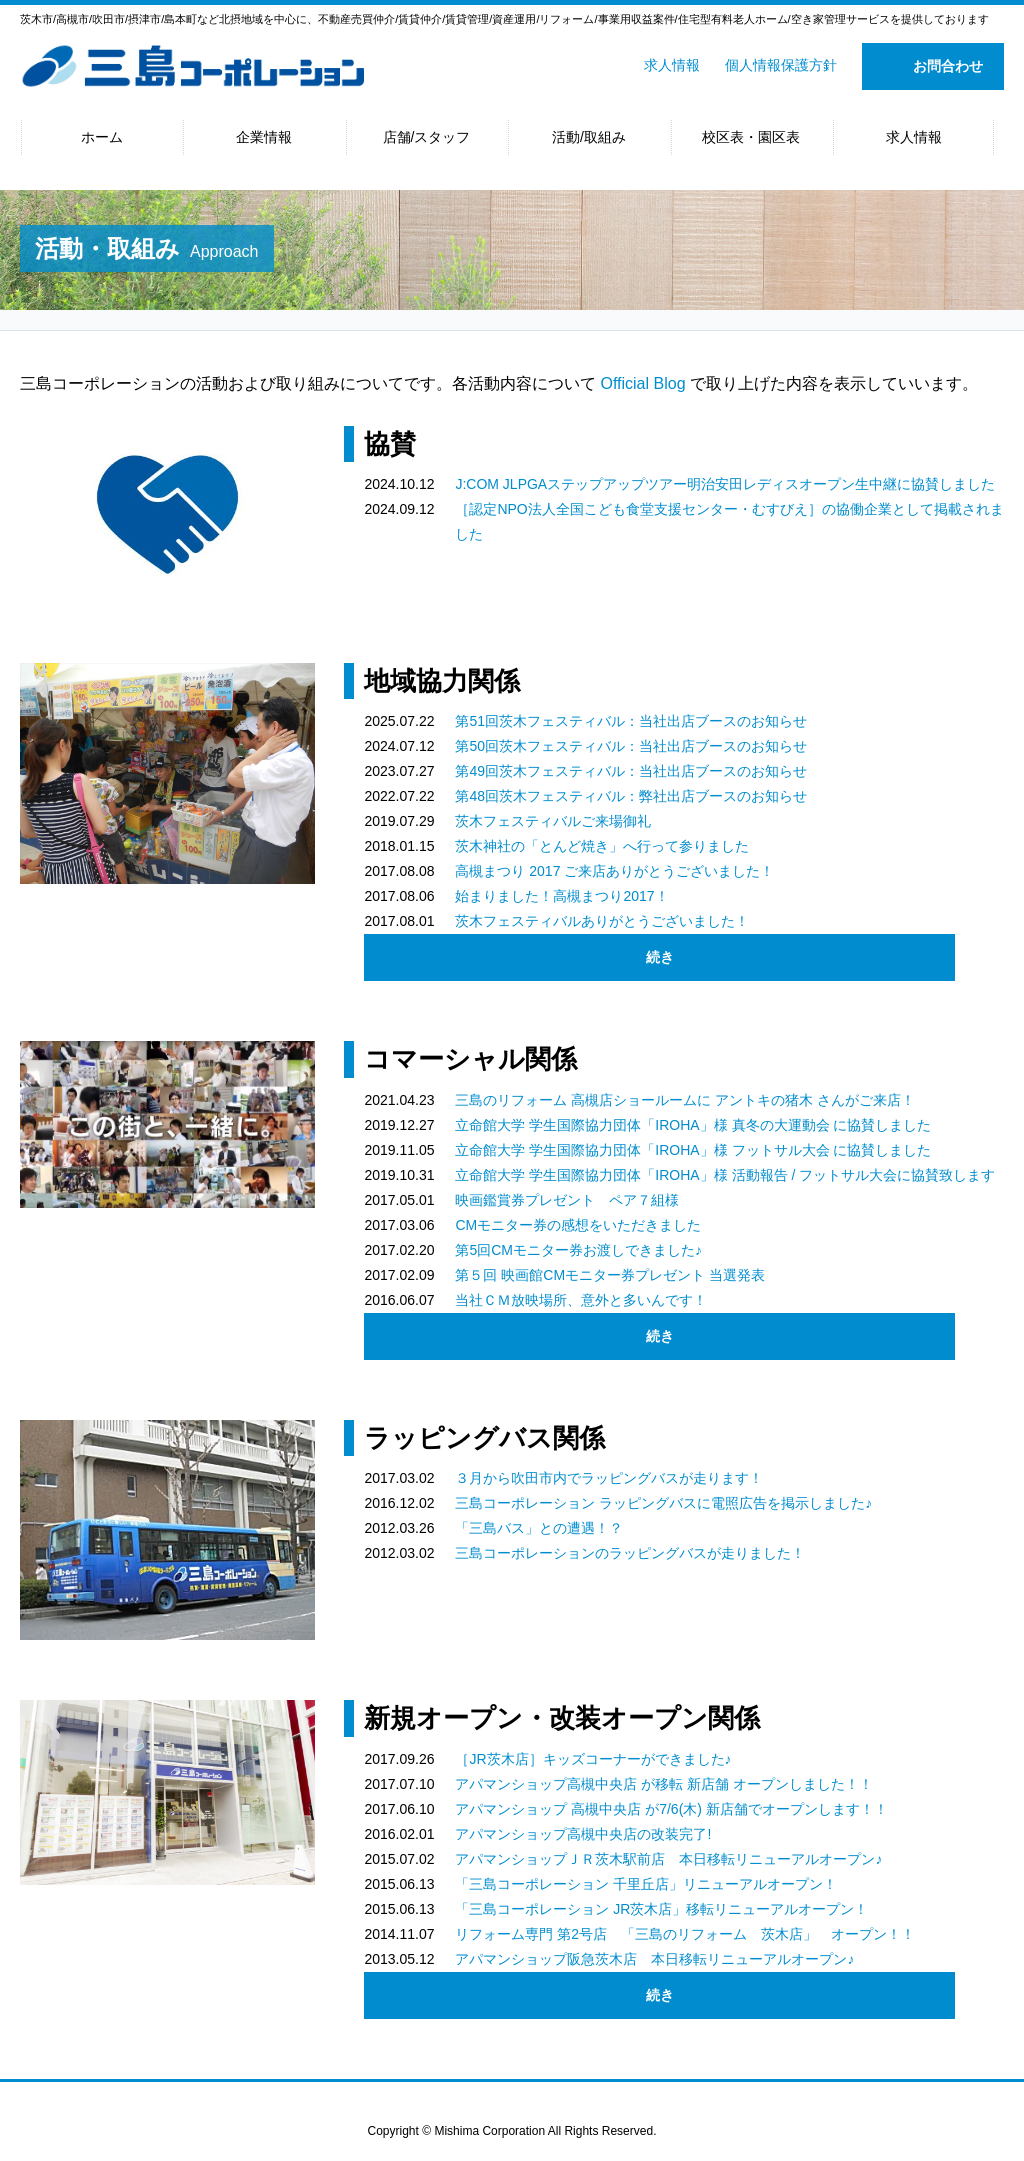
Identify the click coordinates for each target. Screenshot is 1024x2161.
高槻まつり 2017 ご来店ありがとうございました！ (614, 871)
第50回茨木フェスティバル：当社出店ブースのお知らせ (631, 746)
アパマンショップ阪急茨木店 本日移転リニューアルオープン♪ (654, 1959)
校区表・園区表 (751, 137)
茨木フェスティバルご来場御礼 (553, 821)
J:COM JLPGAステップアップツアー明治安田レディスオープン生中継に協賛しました (725, 484)
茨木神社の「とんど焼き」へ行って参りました (602, 846)
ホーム (102, 137)
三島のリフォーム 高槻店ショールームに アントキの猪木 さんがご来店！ (685, 1100)
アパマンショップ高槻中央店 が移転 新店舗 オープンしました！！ (664, 1784)
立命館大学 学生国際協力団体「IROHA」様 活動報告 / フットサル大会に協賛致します (725, 1175)
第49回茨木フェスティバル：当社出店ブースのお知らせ (631, 771)
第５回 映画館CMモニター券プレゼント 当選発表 (610, 1275)
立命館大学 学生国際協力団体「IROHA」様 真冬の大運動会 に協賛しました (693, 1125)
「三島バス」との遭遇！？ (539, 1528)
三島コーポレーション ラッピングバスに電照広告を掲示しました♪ (663, 1503)
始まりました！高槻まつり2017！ (561, 896)
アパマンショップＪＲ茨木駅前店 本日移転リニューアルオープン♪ (668, 1859)
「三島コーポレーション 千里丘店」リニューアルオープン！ (646, 1884)
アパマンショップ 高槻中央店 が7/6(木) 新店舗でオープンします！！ (671, 1809)
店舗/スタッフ (427, 137)
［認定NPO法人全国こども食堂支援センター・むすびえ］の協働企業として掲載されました (729, 521)
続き (660, 957)
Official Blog (642, 383)
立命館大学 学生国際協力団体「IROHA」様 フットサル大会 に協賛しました (693, 1150)
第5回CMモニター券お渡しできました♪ (578, 1250)
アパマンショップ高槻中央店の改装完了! (583, 1834)
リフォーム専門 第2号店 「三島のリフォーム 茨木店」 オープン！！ (685, 1934)
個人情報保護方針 (781, 65)
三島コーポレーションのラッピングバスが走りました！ (630, 1553)
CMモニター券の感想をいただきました (578, 1225)
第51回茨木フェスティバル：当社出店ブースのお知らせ (631, 721)
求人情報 (672, 65)
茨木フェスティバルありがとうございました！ (602, 921)
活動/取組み (589, 137)
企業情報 (264, 137)
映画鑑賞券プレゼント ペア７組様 (567, 1200)
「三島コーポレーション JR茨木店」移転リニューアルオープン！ (661, 1909)
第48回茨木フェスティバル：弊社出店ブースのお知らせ (631, 796)
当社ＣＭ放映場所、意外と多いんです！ (581, 1300)
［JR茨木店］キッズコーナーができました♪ (593, 1759)
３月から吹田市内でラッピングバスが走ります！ (609, 1478)
